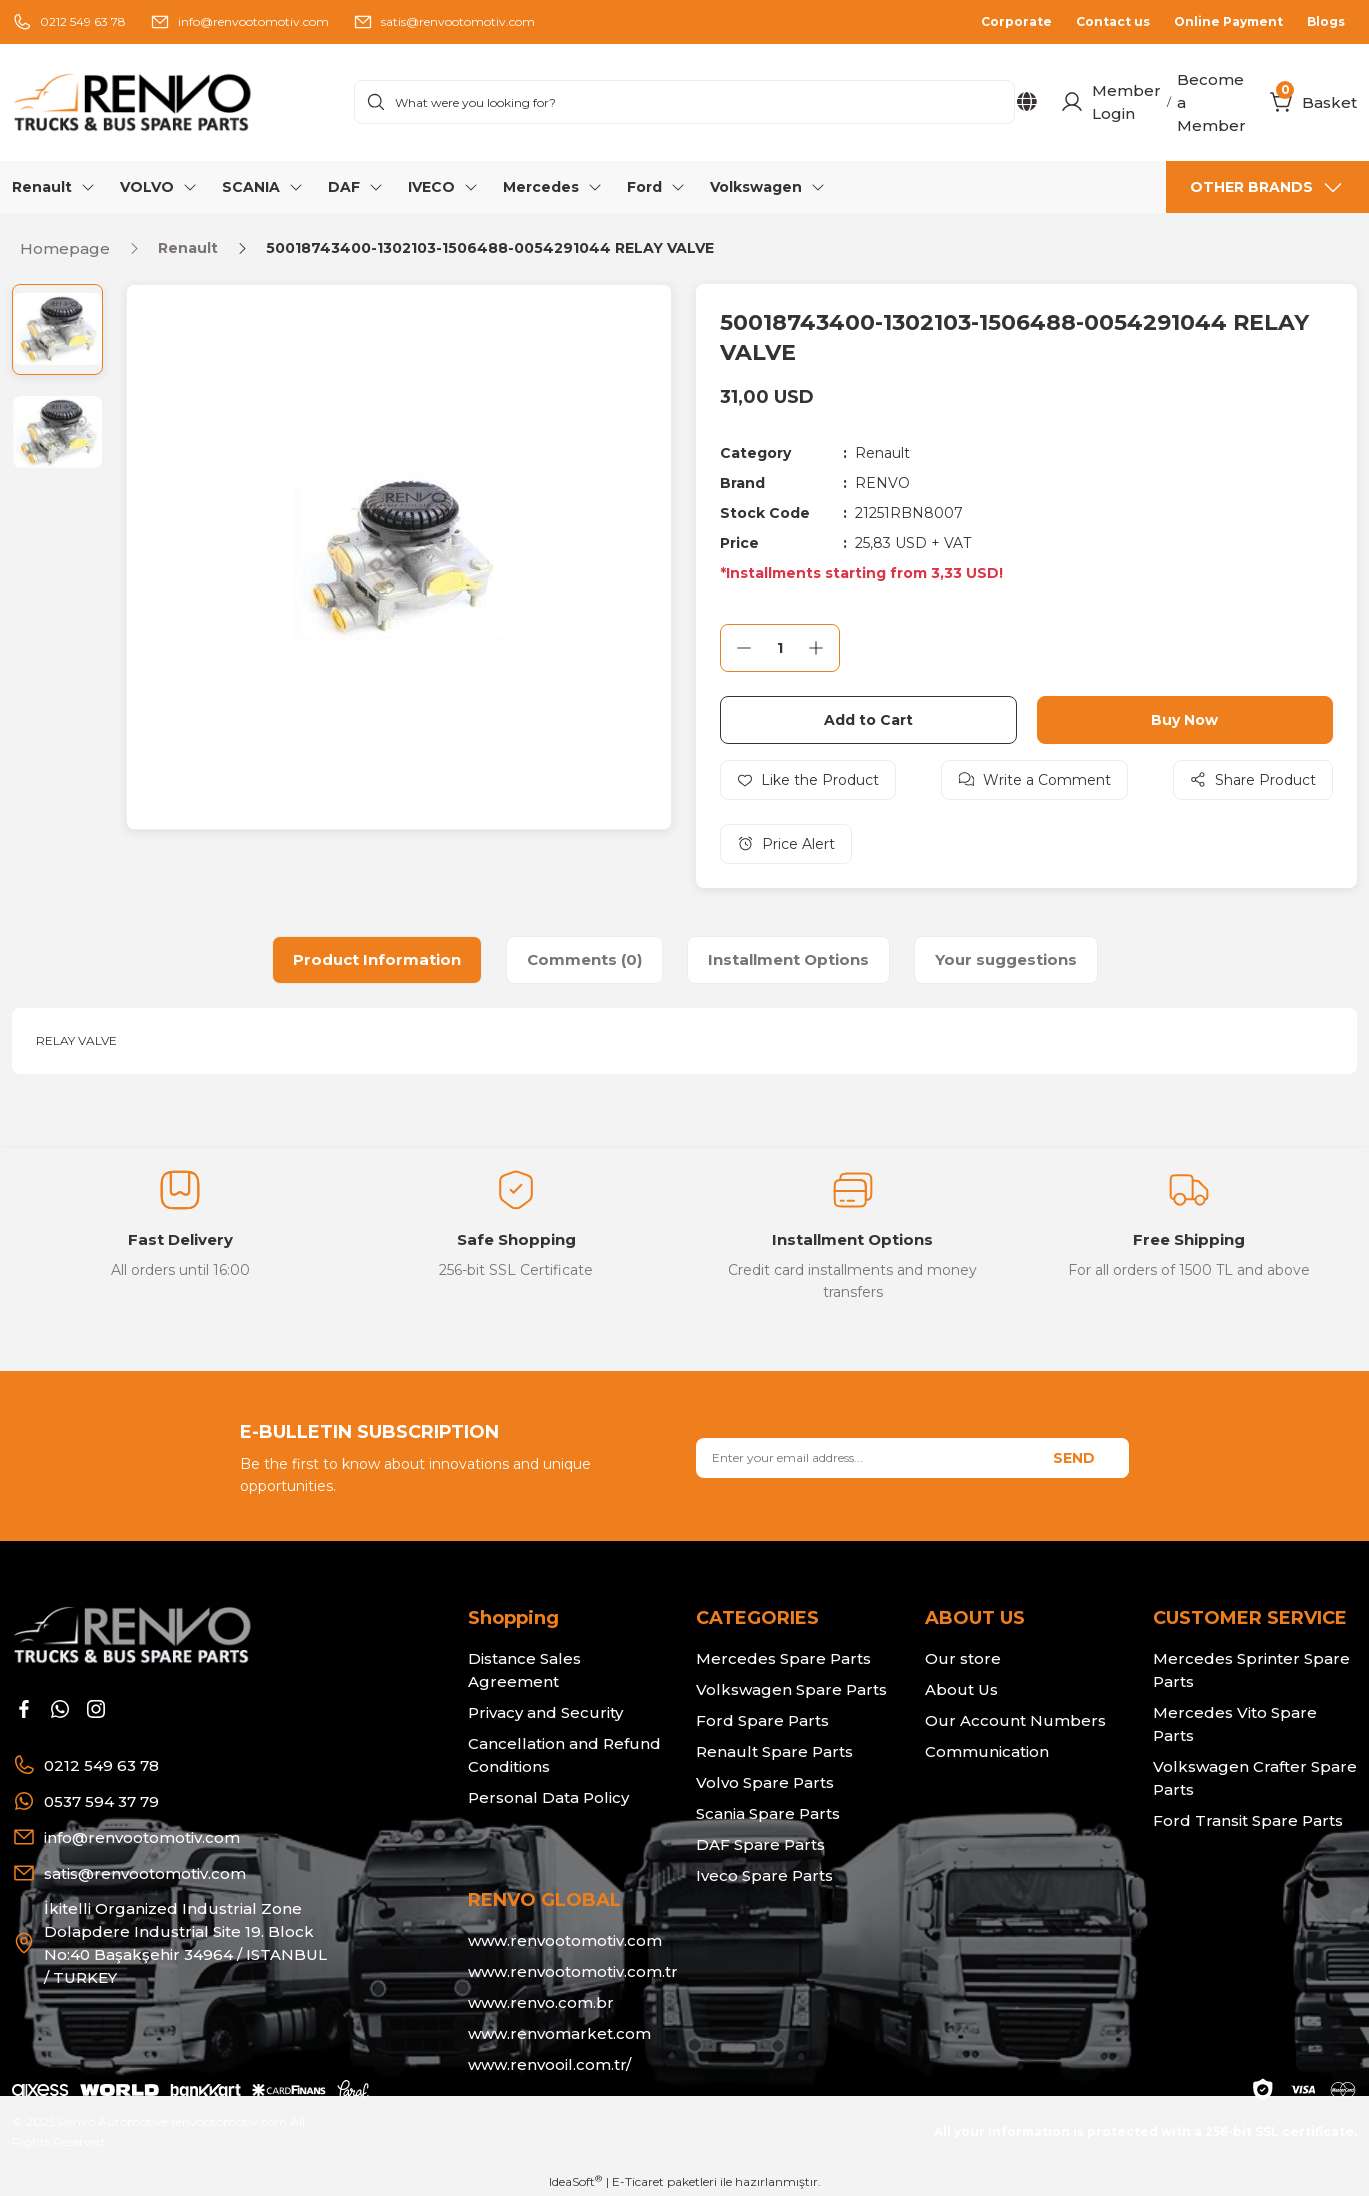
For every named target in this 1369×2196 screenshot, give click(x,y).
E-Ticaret (638, 2181)
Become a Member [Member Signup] (1211, 102)
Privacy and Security (545, 1712)
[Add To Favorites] (808, 780)
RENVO (882, 483)
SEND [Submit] (1074, 1458)
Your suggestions (1006, 959)
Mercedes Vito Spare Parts (1235, 1724)
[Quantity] (780, 648)
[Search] (684, 102)
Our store (963, 1658)
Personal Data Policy (548, 1797)
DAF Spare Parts (760, 1844)
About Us (961, 1689)
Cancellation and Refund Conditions (564, 1755)
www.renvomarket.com (559, 2033)
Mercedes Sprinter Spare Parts (1251, 1670)
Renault (882, 453)
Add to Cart (868, 720)
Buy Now (1184, 720)
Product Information (377, 959)
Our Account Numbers (1015, 1720)
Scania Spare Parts (768, 1813)
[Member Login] (1072, 102)
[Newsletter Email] (912, 1458)
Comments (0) (584, 959)
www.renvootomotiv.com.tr (573, 1971)
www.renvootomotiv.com (565, 1940)
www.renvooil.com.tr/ (549, 2064)
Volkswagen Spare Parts (791, 1689)
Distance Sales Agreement (524, 1670)
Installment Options (788, 959)
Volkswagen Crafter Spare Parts (1255, 1778)
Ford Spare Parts (762, 1720)
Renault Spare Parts (774, 1751)
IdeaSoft (575, 2181)
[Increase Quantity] (816, 648)
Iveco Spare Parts (764, 1875)
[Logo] (171, 102)
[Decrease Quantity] (744, 648)
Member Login (1126, 102)
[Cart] (1282, 102)
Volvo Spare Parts (765, 1782)
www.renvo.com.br (541, 2002)
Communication (987, 1751)
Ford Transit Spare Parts (1248, 1820)
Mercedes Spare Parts (783, 1658)
